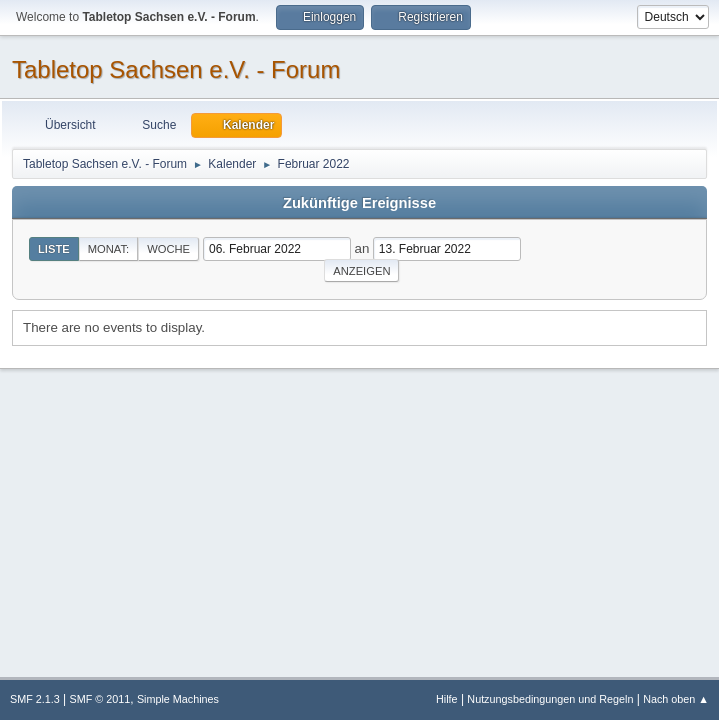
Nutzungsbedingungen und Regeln (550, 699)
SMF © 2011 (100, 699)
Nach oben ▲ (676, 699)
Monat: (108, 249)
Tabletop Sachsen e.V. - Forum (176, 69)
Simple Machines (178, 699)
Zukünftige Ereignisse (359, 203)
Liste (54, 249)
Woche (168, 249)
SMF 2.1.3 (35, 699)
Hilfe (447, 699)
